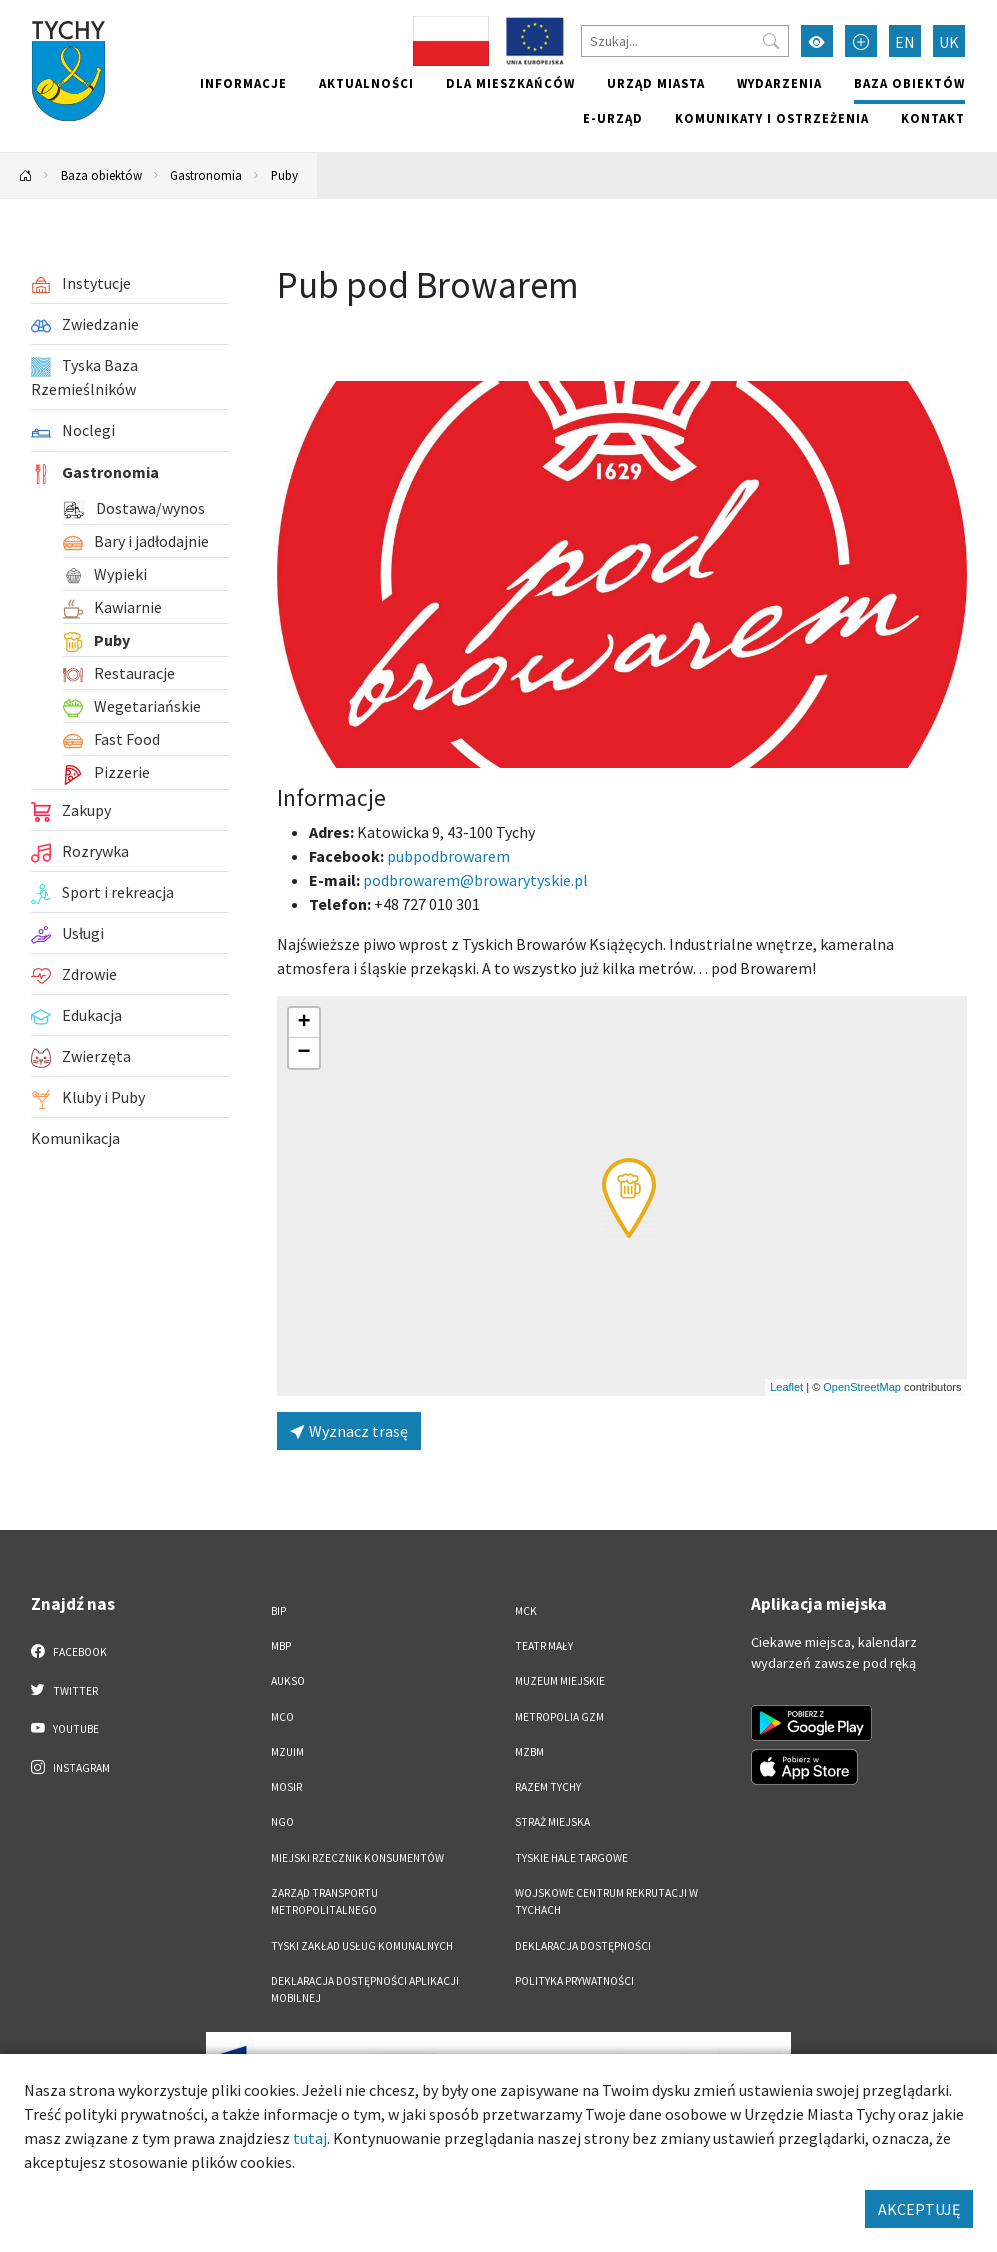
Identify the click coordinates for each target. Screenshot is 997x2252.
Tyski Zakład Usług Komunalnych (362, 1946)
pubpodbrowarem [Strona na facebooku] (448, 856)
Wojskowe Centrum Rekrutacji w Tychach (606, 1901)
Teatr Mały (544, 1646)
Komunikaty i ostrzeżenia (772, 118)
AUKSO (288, 1681)
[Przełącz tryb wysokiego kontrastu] (817, 41)
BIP (278, 1611)
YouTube (65, 1728)
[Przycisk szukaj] (771, 41)
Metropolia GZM (559, 1717)
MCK (526, 1611)
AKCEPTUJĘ (919, 2209)
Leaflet (786, 1387)
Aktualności (366, 83)
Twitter (65, 1690)
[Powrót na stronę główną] (26, 175)
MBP (281, 1646)
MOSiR (286, 1787)
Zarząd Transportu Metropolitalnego (324, 1901)
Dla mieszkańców (510, 83)
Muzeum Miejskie (560, 1681)
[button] (629, 1198)
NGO (282, 1822)
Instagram (71, 1767)
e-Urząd (613, 118)
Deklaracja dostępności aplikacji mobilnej (365, 1989)
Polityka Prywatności (574, 1981)
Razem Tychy (548, 1787)
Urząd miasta (656, 83)
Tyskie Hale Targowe (571, 1858)
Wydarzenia (779, 83)
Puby (284, 175)
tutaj (310, 2138)
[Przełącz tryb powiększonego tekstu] (861, 41)
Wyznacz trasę (349, 1431)
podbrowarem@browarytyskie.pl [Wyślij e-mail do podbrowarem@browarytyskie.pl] (475, 880)
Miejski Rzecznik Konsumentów (357, 1858)
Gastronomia (206, 175)
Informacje (243, 83)
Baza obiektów (909, 83)
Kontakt (933, 118)
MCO (282, 1717)
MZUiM (287, 1752)
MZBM (529, 1752)
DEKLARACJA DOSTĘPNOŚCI (583, 1946)
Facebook (69, 1651)
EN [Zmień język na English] (905, 42)
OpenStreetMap (862, 1387)
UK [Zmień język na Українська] (949, 42)
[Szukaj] (685, 41)
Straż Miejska (552, 1822)
